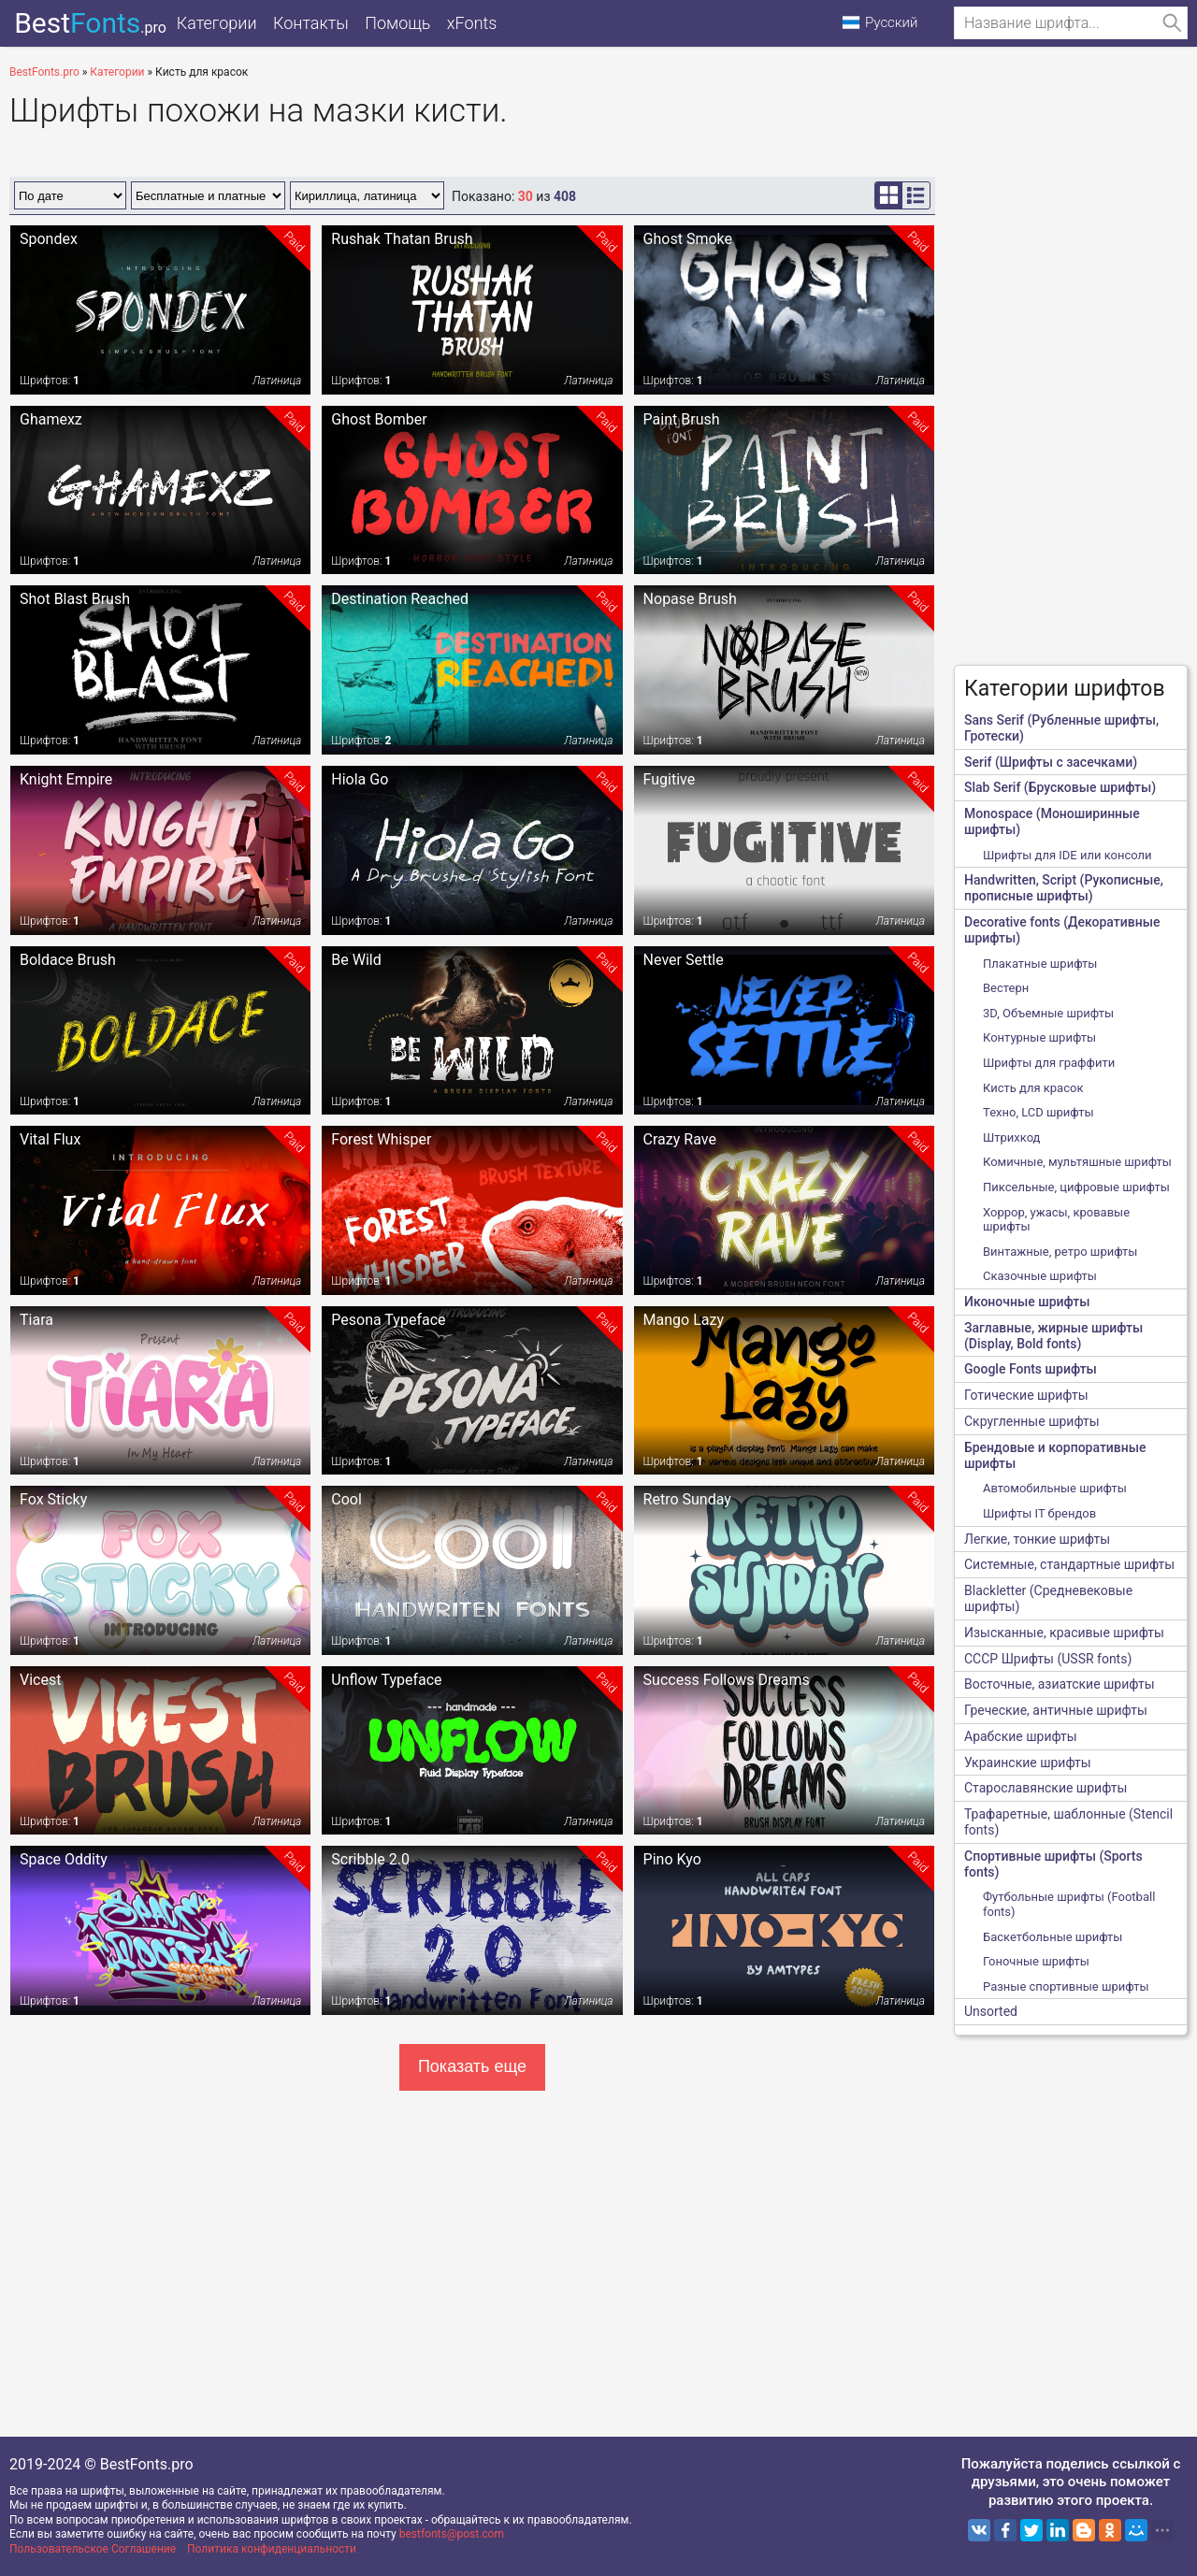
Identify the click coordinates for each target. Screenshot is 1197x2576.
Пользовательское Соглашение (92, 2548)
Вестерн (1006, 988)
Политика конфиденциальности (271, 2548)
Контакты (315, 23)
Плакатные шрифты (1040, 964)
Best (85, 23)
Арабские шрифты (1020, 1736)
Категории (218, 23)
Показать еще (472, 2066)
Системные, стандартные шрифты (1069, 1564)
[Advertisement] (1071, 370)
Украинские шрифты (1027, 1762)
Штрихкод (1011, 1137)
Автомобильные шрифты (1055, 1488)
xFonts (480, 23)
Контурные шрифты (1039, 1037)
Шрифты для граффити (1049, 1063)
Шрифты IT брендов (1039, 1513)
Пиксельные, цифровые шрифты (1076, 1187)
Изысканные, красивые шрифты (1064, 1632)
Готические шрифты (1026, 1395)
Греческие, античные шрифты (1055, 1710)
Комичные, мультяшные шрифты (1077, 1162)
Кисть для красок (1033, 1088)
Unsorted (990, 2011)
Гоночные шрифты (1036, 1961)
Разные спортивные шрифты (1066, 1986)
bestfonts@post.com (451, 2533)
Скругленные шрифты (1032, 1421)
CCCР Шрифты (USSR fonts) (1048, 1658)
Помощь (404, 23)
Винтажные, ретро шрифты (1060, 1252)
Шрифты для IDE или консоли (1067, 855)
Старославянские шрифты (1045, 1787)
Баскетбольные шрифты (1052, 1937)
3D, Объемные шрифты (1048, 1013)
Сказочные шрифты (1040, 1276)
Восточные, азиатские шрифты (1059, 1684)
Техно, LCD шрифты (1038, 1112)
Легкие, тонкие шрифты (1037, 1539)
